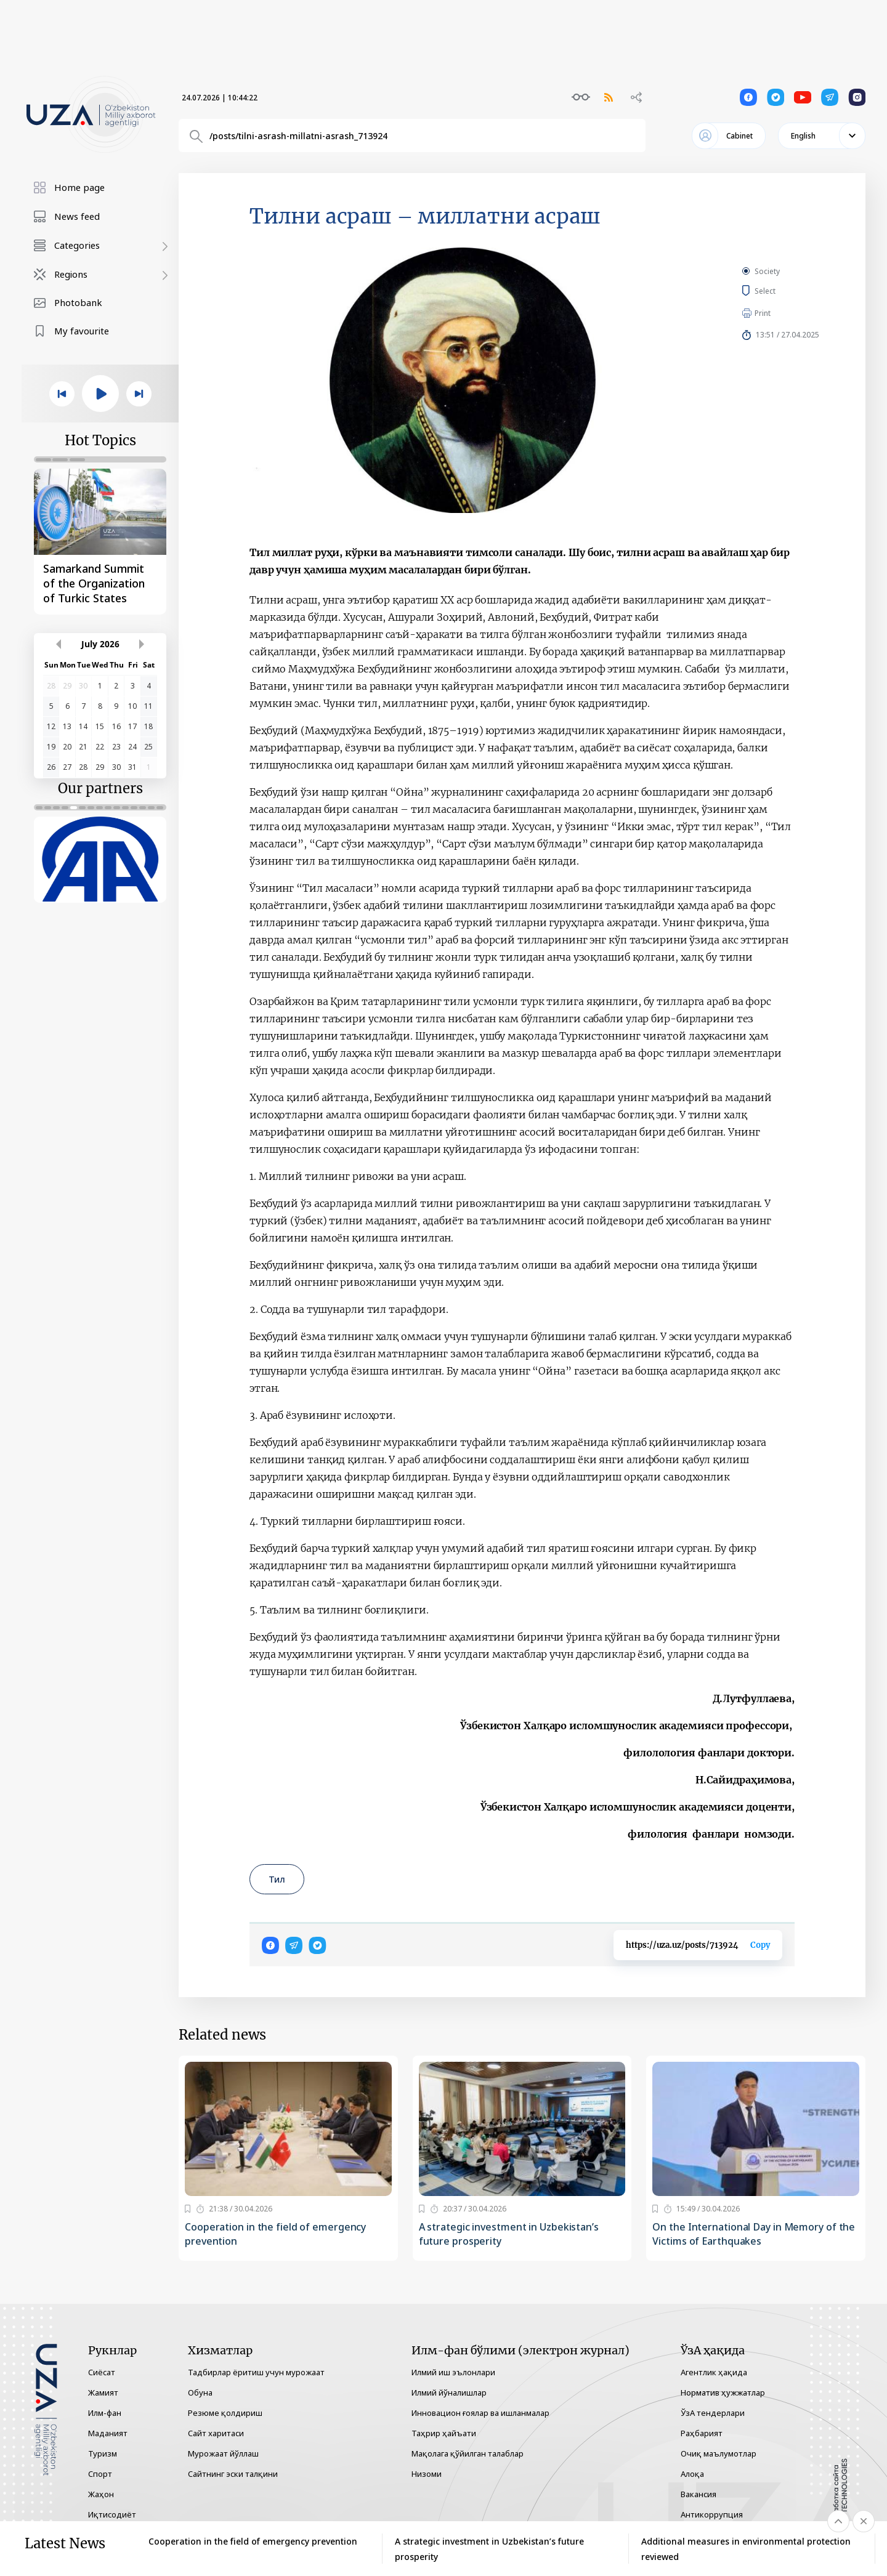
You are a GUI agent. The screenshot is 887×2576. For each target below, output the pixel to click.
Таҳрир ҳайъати (443, 2433)
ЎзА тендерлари (713, 2412)
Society (767, 271)
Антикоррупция (712, 2514)
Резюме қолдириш (225, 2412)
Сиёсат (101, 2372)
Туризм (102, 2453)
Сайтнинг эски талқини (233, 2473)
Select (779, 290)
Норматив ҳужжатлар (723, 2392)
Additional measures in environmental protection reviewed (746, 2548)
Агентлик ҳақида (714, 2372)
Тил (277, 1879)
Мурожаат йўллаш (223, 2453)
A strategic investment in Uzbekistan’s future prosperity (509, 2234)
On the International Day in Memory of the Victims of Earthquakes (753, 2234)
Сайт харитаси (216, 2433)
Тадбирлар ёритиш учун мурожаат (256, 2372)
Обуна (200, 2392)
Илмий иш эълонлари (453, 2372)
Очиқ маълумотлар (718, 2453)
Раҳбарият (702, 2433)
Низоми (426, 2473)
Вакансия (698, 2494)
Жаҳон (101, 2494)
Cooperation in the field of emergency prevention (275, 2234)
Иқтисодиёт (112, 2514)
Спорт (100, 2473)
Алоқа (692, 2473)
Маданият (108, 2433)
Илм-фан (104, 2412)
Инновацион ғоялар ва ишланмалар (480, 2412)
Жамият (103, 2392)
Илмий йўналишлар (449, 2392)
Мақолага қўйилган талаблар (467, 2453)
